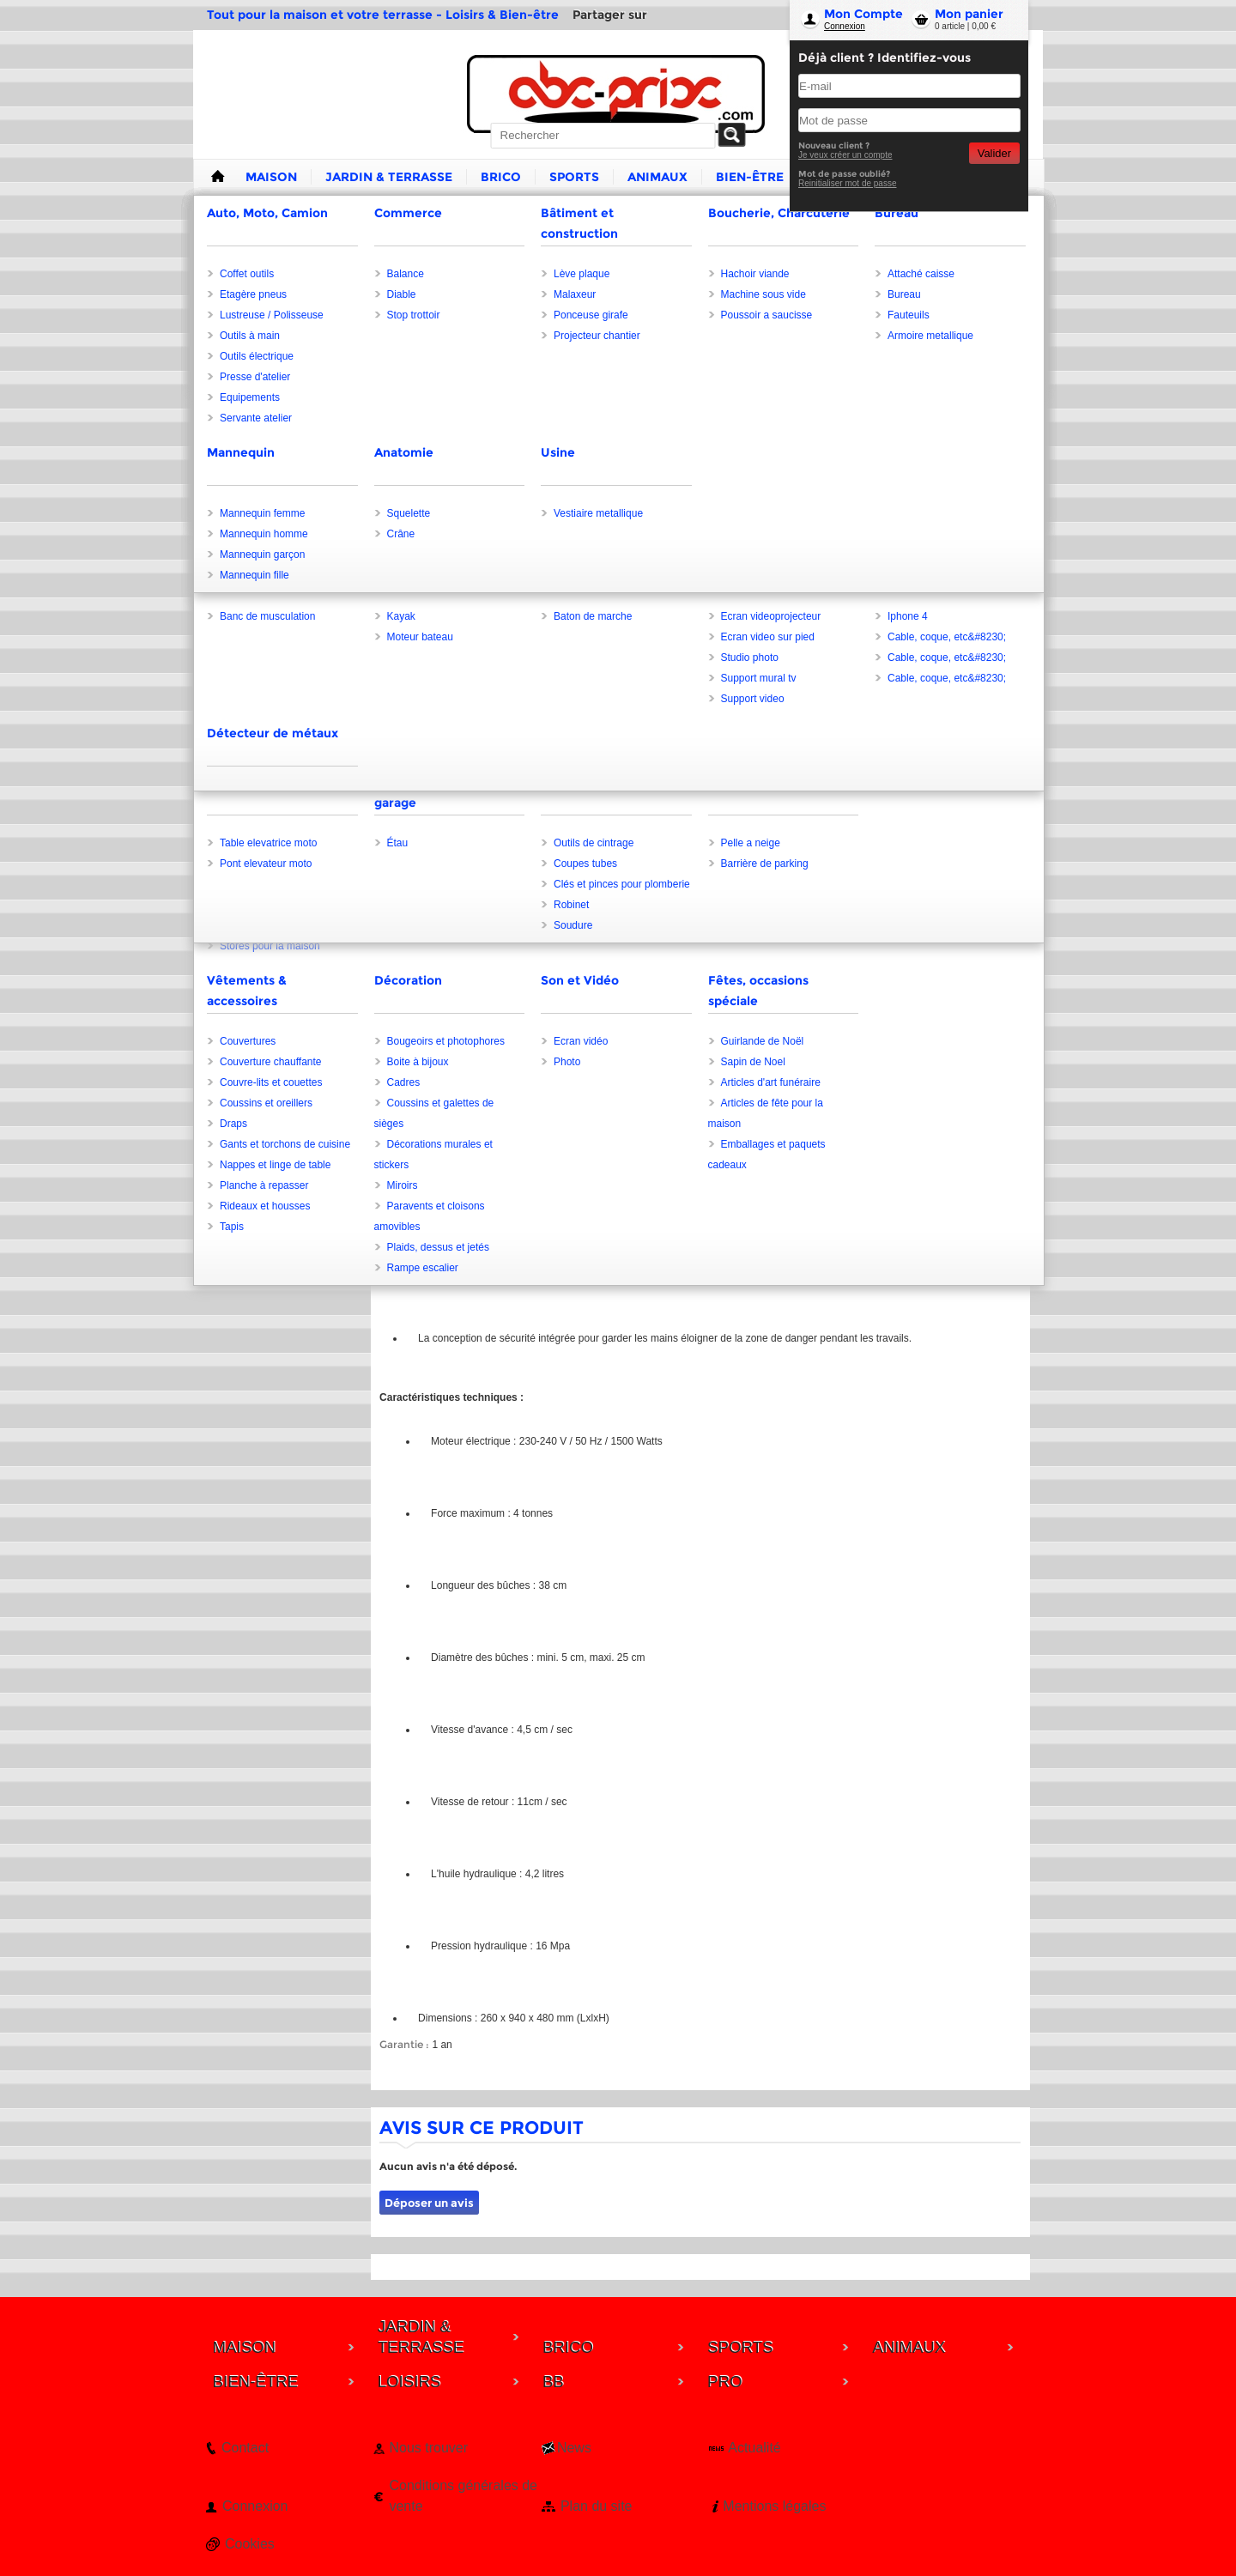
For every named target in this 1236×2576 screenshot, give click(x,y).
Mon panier (969, 13)
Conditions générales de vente (463, 2495)
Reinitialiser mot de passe (847, 183)
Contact (245, 2447)
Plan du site (596, 2506)
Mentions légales (774, 2506)
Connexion (844, 26)
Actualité (754, 2447)
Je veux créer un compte (845, 155)
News (574, 2447)
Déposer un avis (429, 2202)
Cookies (250, 2544)
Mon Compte (863, 13)
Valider (994, 153)
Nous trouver (428, 2447)
